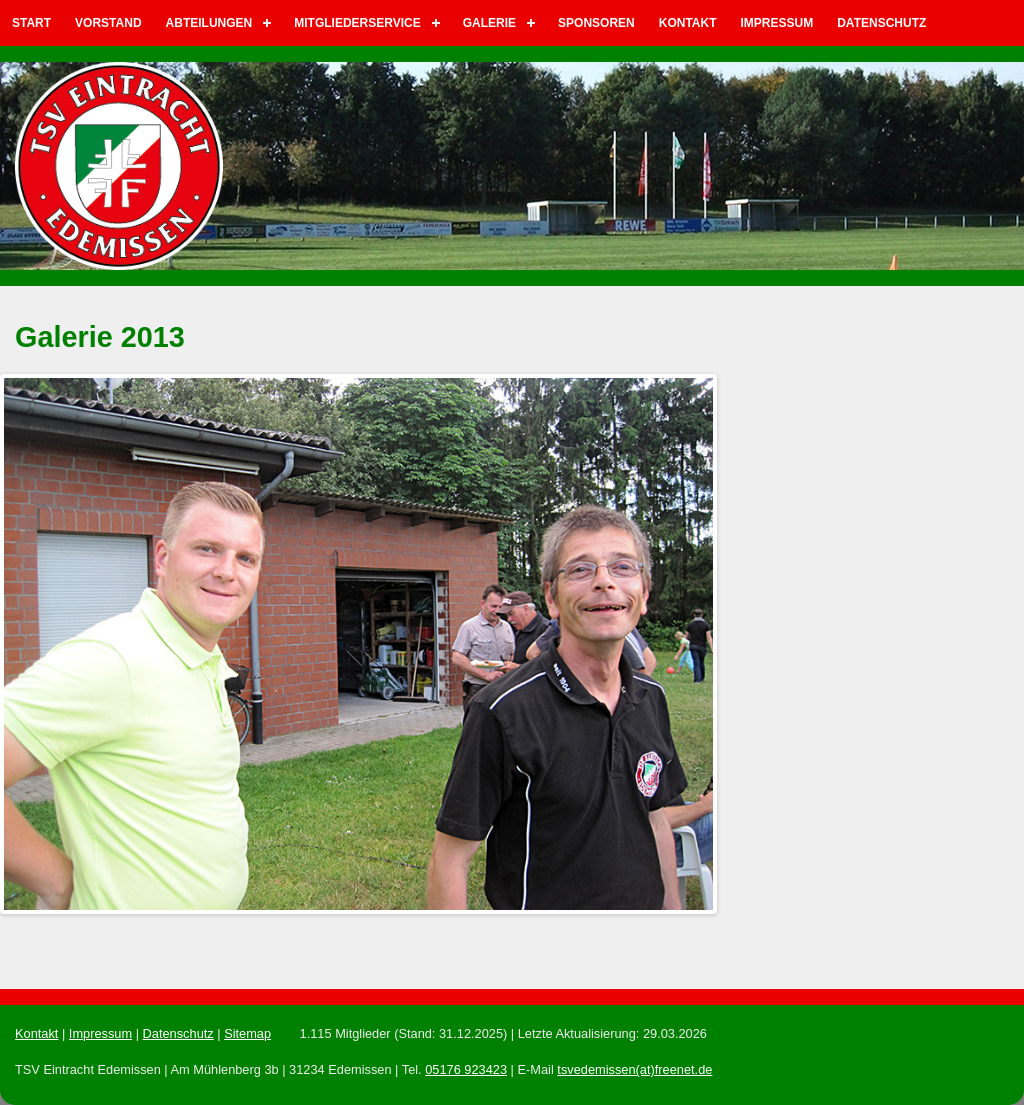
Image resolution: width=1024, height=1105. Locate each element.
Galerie (489, 23)
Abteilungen (209, 23)
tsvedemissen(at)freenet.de (634, 1069)
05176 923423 (466, 1069)
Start (31, 23)
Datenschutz (881, 23)
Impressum (777, 23)
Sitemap (247, 1033)
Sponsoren (596, 23)
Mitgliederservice (357, 23)
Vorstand (108, 23)
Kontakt (688, 23)
